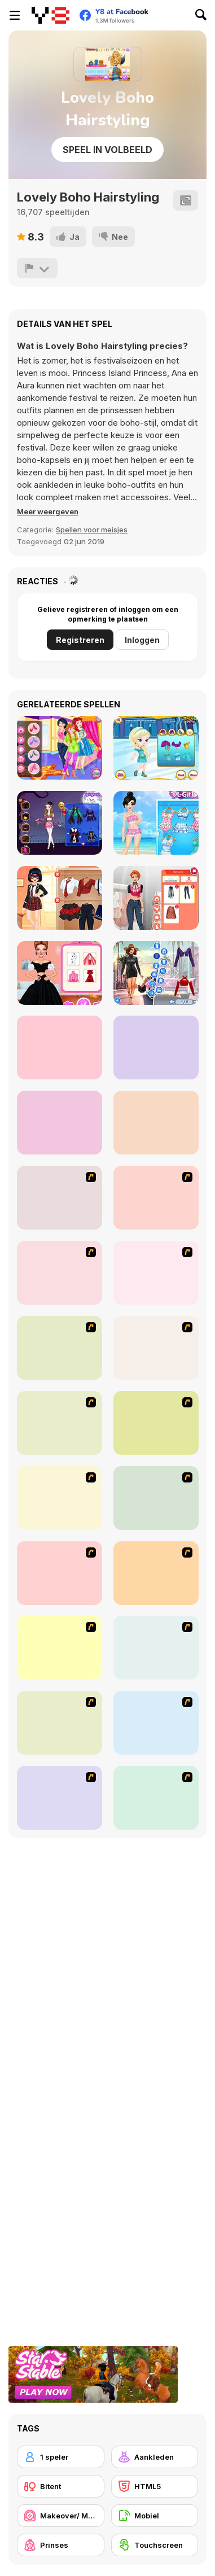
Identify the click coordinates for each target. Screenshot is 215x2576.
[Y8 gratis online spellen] (50, 15)
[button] (47, 511)
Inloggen (142, 640)
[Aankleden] (155, 2457)
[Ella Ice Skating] (156, 748)
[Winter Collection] (59, 1498)
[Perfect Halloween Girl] (59, 823)
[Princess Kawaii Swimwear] (156, 823)
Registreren (80, 640)
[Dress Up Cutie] (156, 1198)
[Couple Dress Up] (59, 1798)
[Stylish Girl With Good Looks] (156, 1648)
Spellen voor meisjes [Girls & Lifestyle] (92, 529)
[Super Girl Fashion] (156, 1423)
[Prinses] (60, 2545)
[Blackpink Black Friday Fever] (59, 1122)
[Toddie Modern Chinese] (156, 1122)
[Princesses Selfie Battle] (59, 748)
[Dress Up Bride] (59, 1273)
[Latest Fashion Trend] (59, 1723)
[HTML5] (155, 2486)
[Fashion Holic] (156, 898)
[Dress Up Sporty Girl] (59, 1573)
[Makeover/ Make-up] (60, 2515)
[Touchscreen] (155, 2545)
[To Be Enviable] (156, 1723)
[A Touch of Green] (156, 1273)
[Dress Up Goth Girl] (156, 1798)
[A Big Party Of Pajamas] (59, 1648)
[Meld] (37, 268)
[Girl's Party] (156, 1348)
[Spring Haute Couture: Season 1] (59, 973)
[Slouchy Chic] (156, 1573)
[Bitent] (60, 2486)
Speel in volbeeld (107, 149)
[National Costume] (156, 1498)
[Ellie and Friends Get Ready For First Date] (156, 1047)
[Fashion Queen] (59, 1348)
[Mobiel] (155, 2515)
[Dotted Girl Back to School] (59, 898)
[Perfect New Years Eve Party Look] (59, 1047)
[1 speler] (60, 2457)
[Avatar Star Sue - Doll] (59, 1198)
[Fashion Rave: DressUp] (156, 973)
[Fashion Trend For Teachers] (59, 1423)
